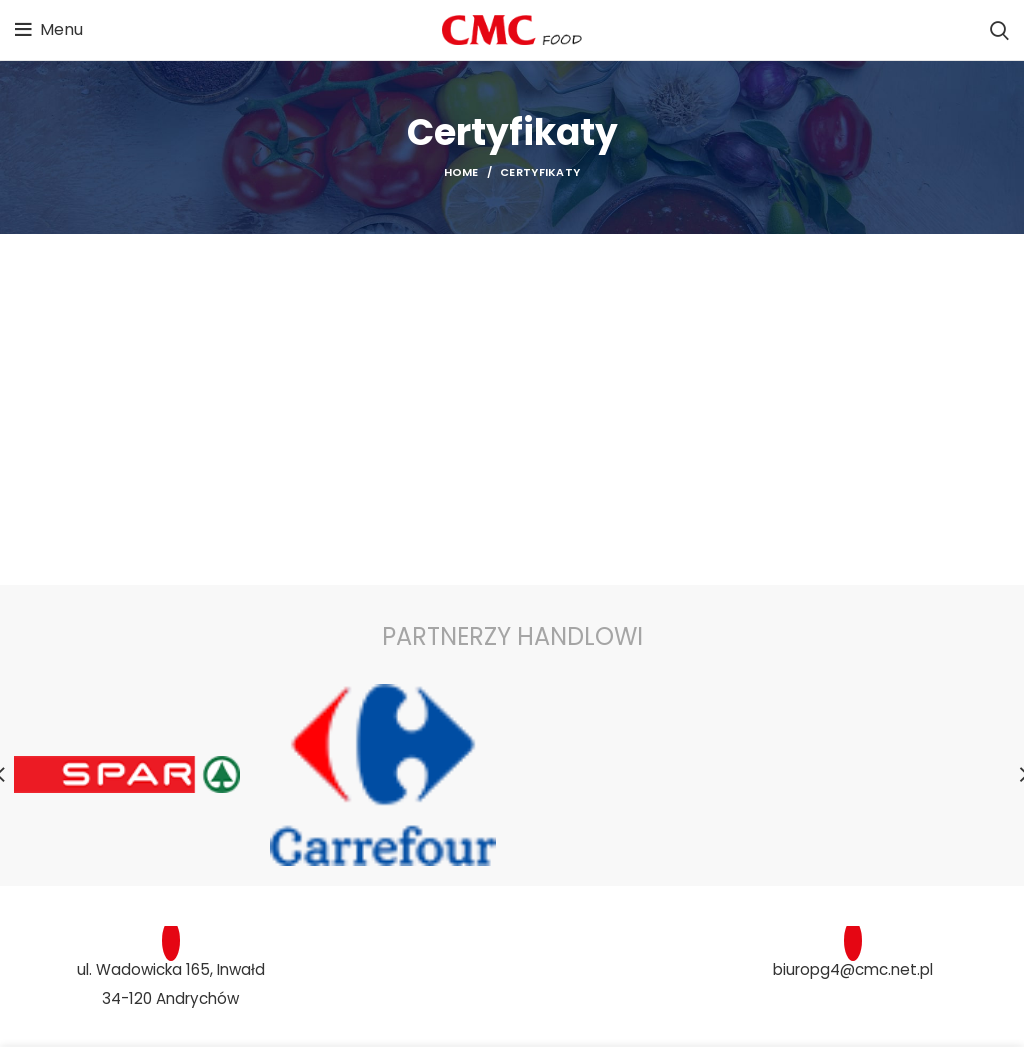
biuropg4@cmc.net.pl (853, 968)
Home (461, 172)
